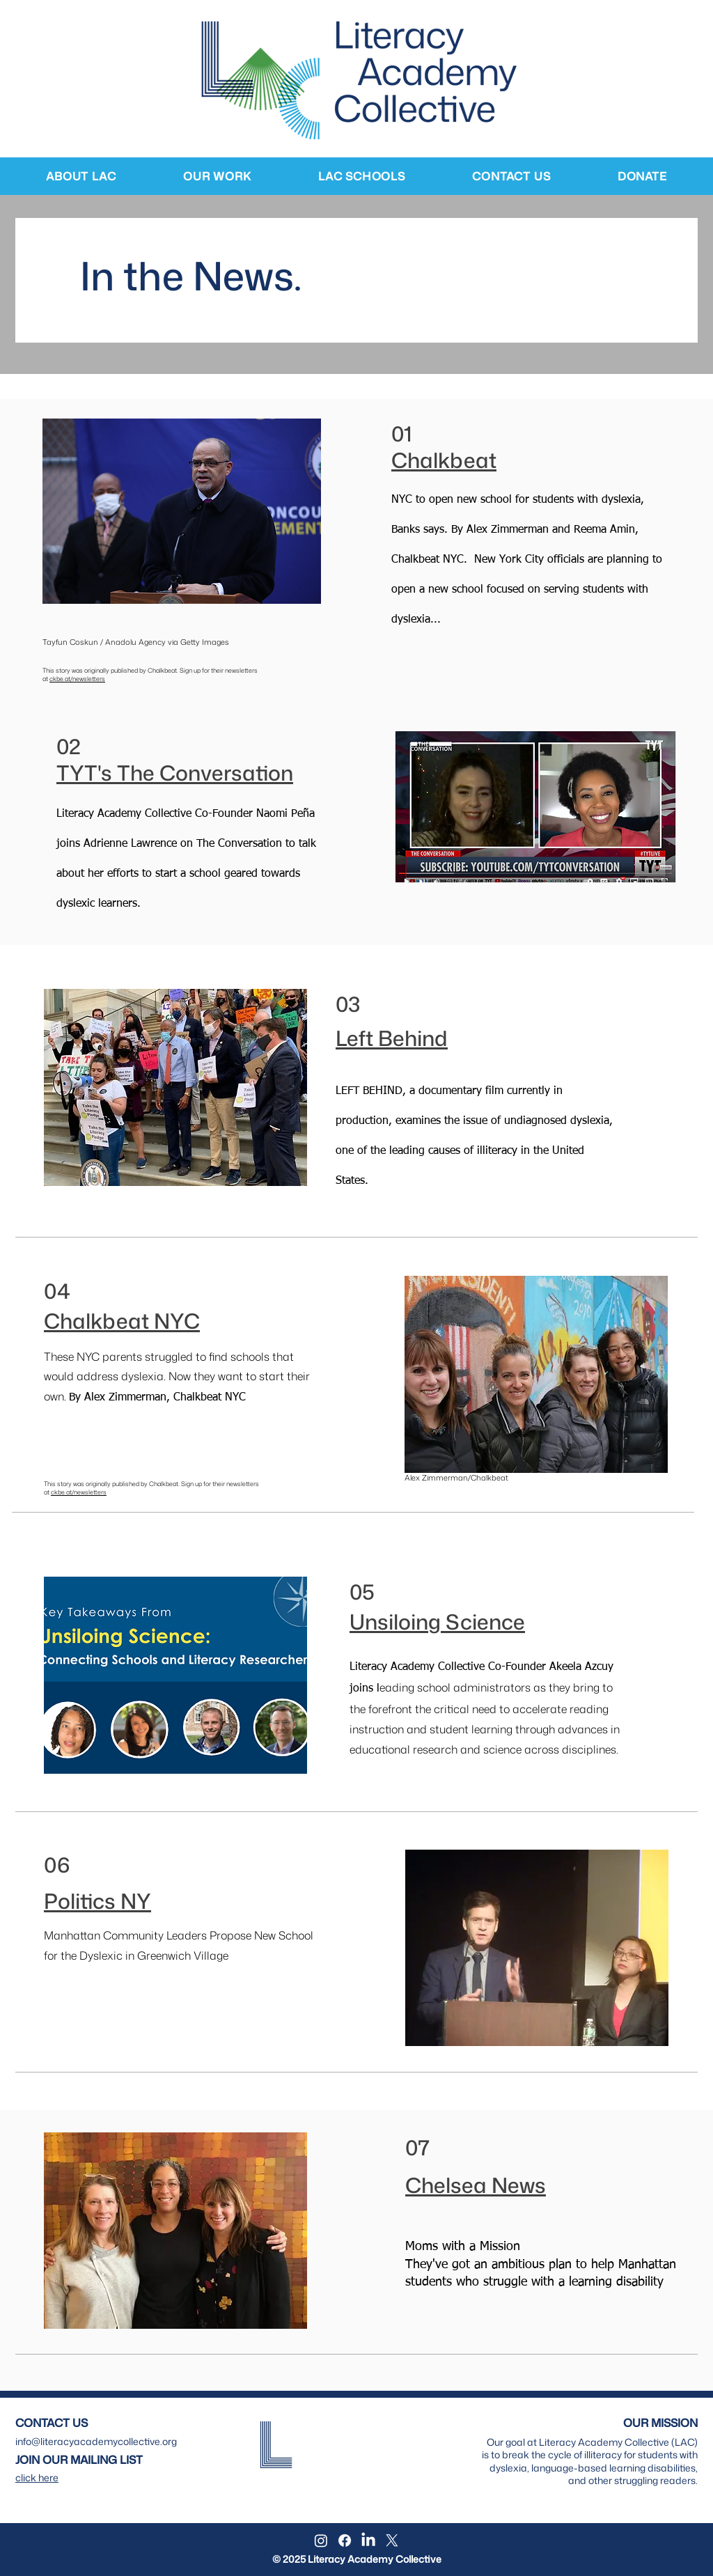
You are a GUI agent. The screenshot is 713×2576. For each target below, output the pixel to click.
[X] (392, 2540)
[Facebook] (344, 2540)
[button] (81, 176)
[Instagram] (321, 2540)
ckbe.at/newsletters (77, 678)
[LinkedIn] (368, 2540)
